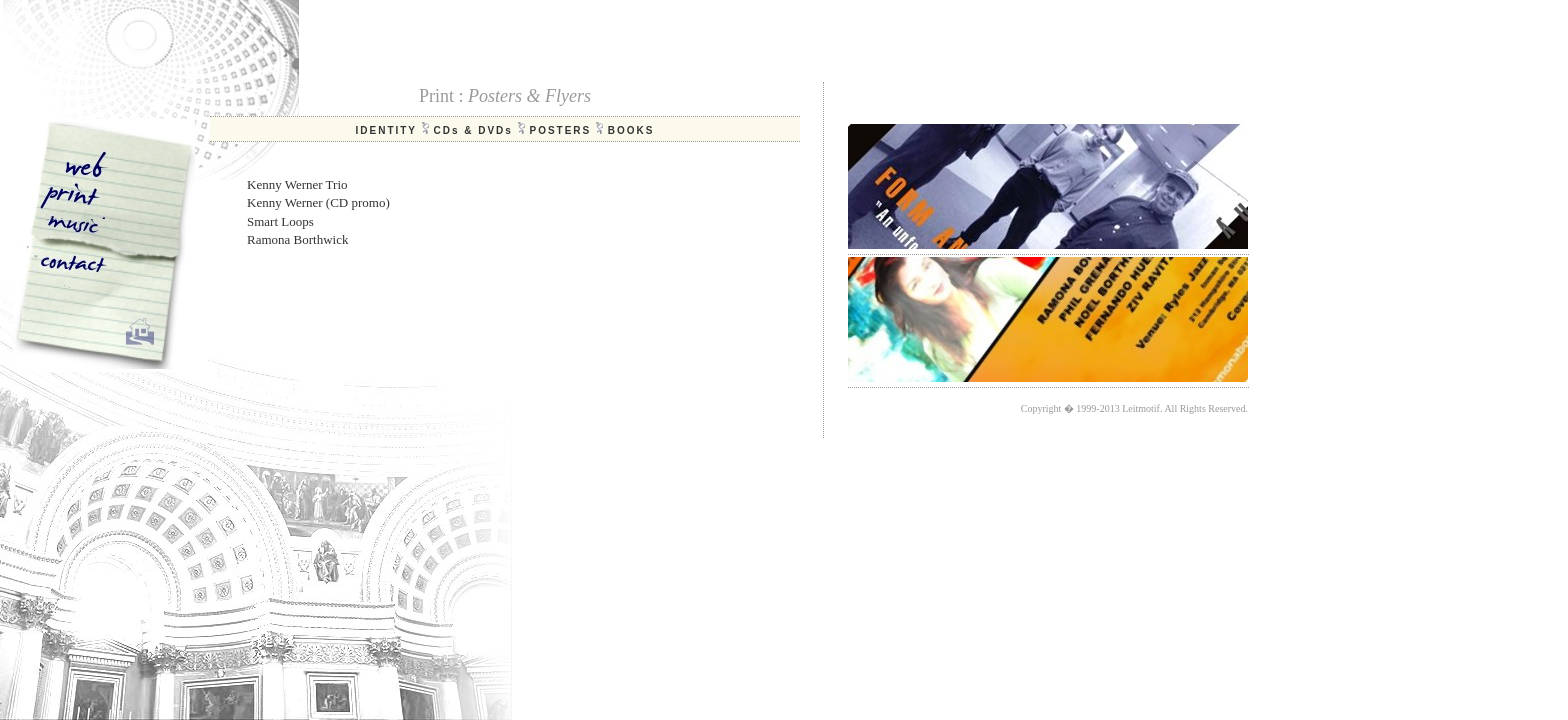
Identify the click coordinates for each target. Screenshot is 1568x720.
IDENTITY (385, 130)
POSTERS (560, 130)
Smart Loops (280, 221)
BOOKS (631, 130)
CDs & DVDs (472, 130)
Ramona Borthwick (297, 239)
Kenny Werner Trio (297, 184)
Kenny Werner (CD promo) (318, 202)
